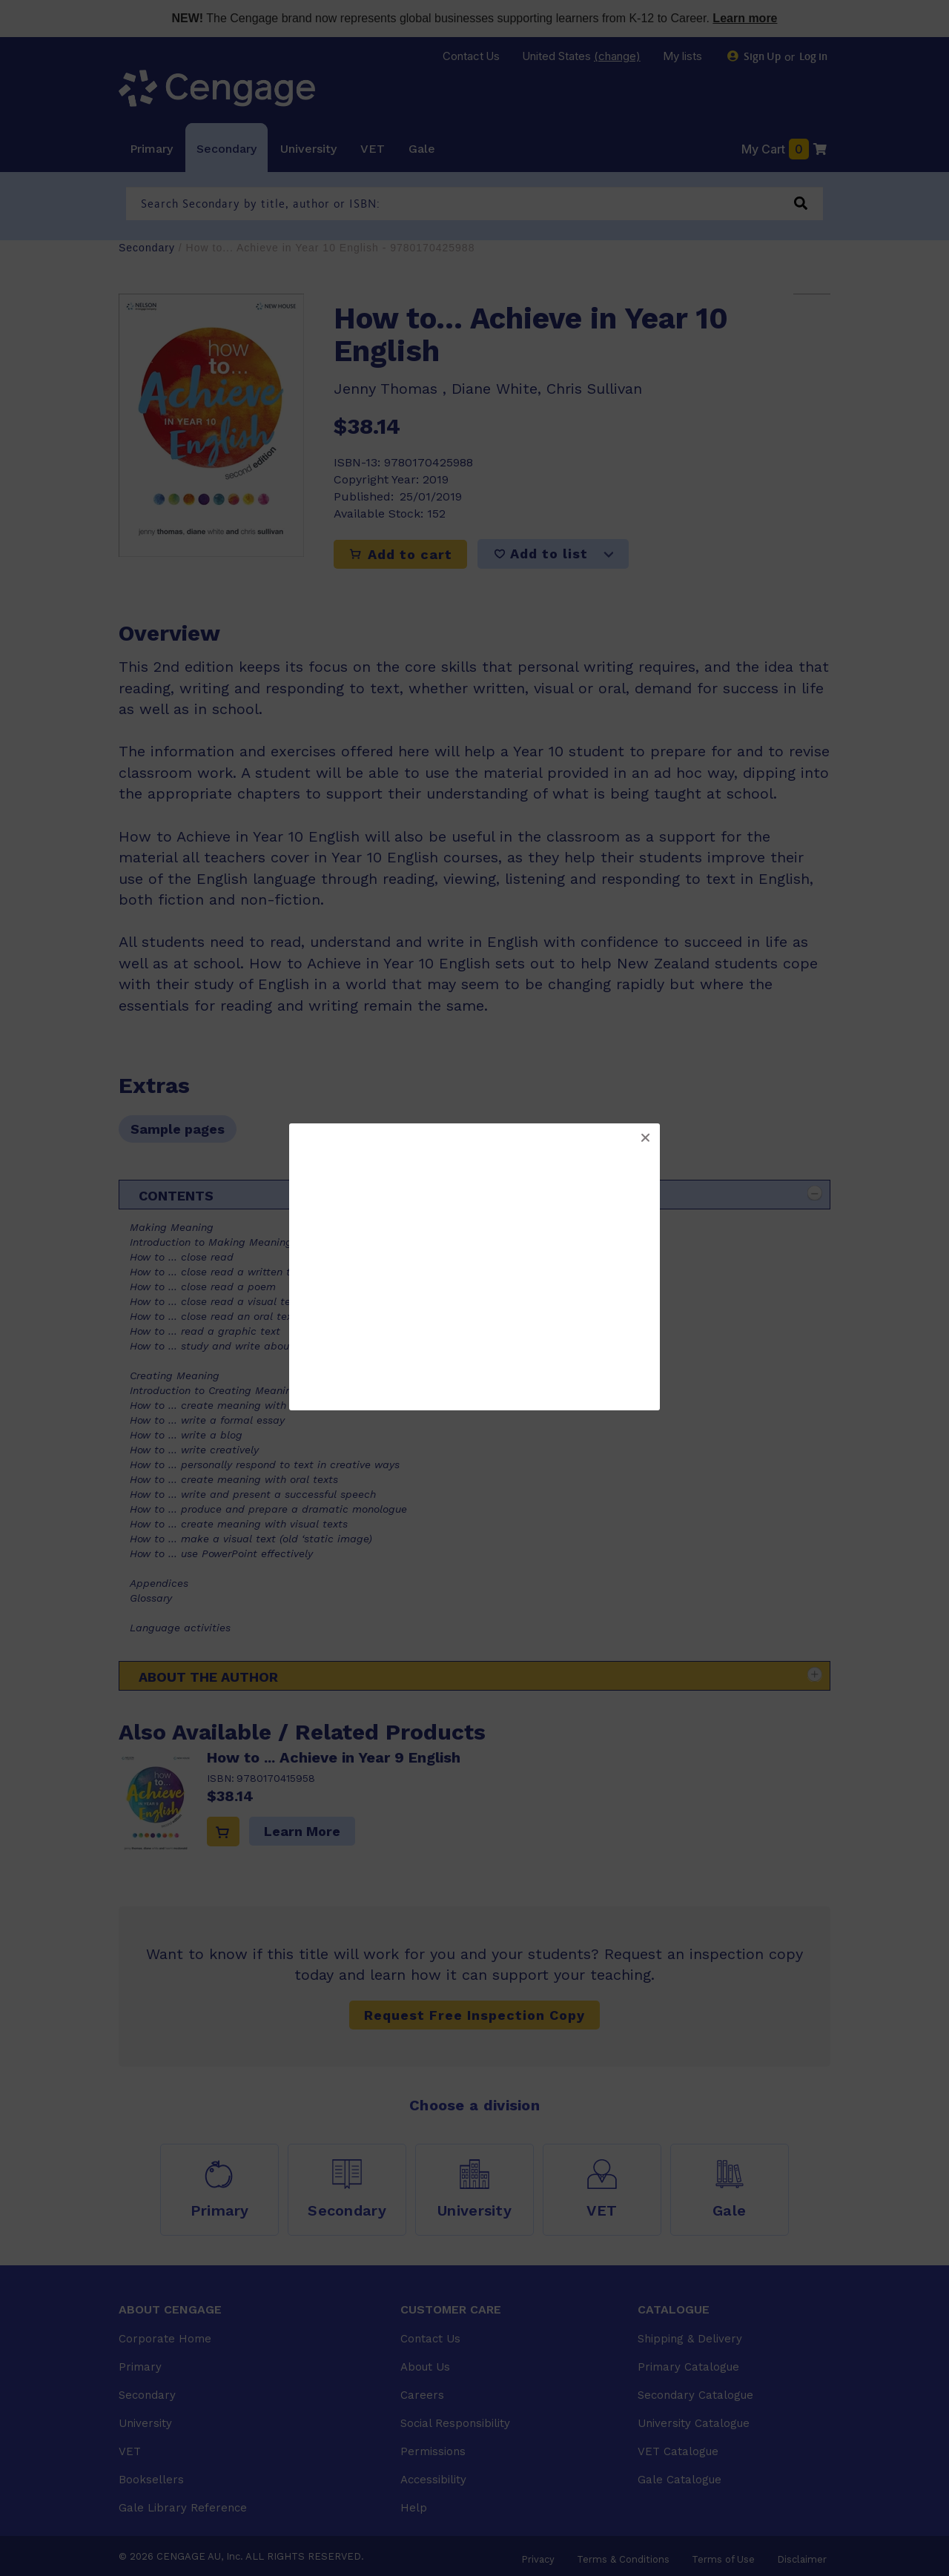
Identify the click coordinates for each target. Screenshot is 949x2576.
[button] (645, 1138)
